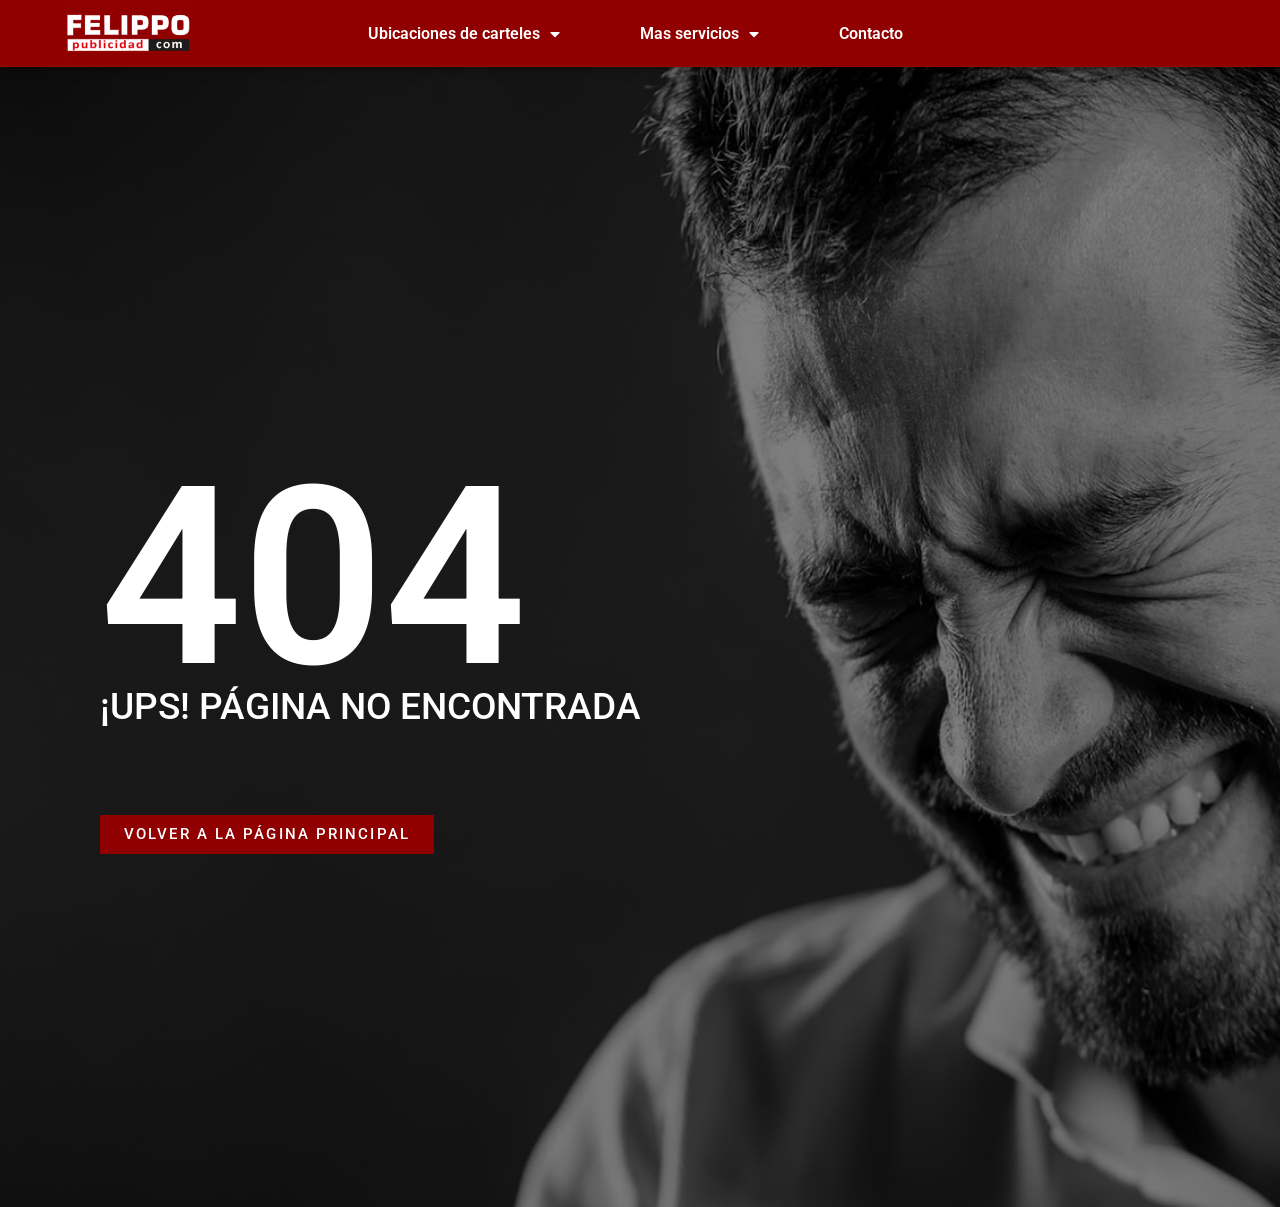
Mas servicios (699, 34)
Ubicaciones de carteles (464, 34)
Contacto (871, 33)
